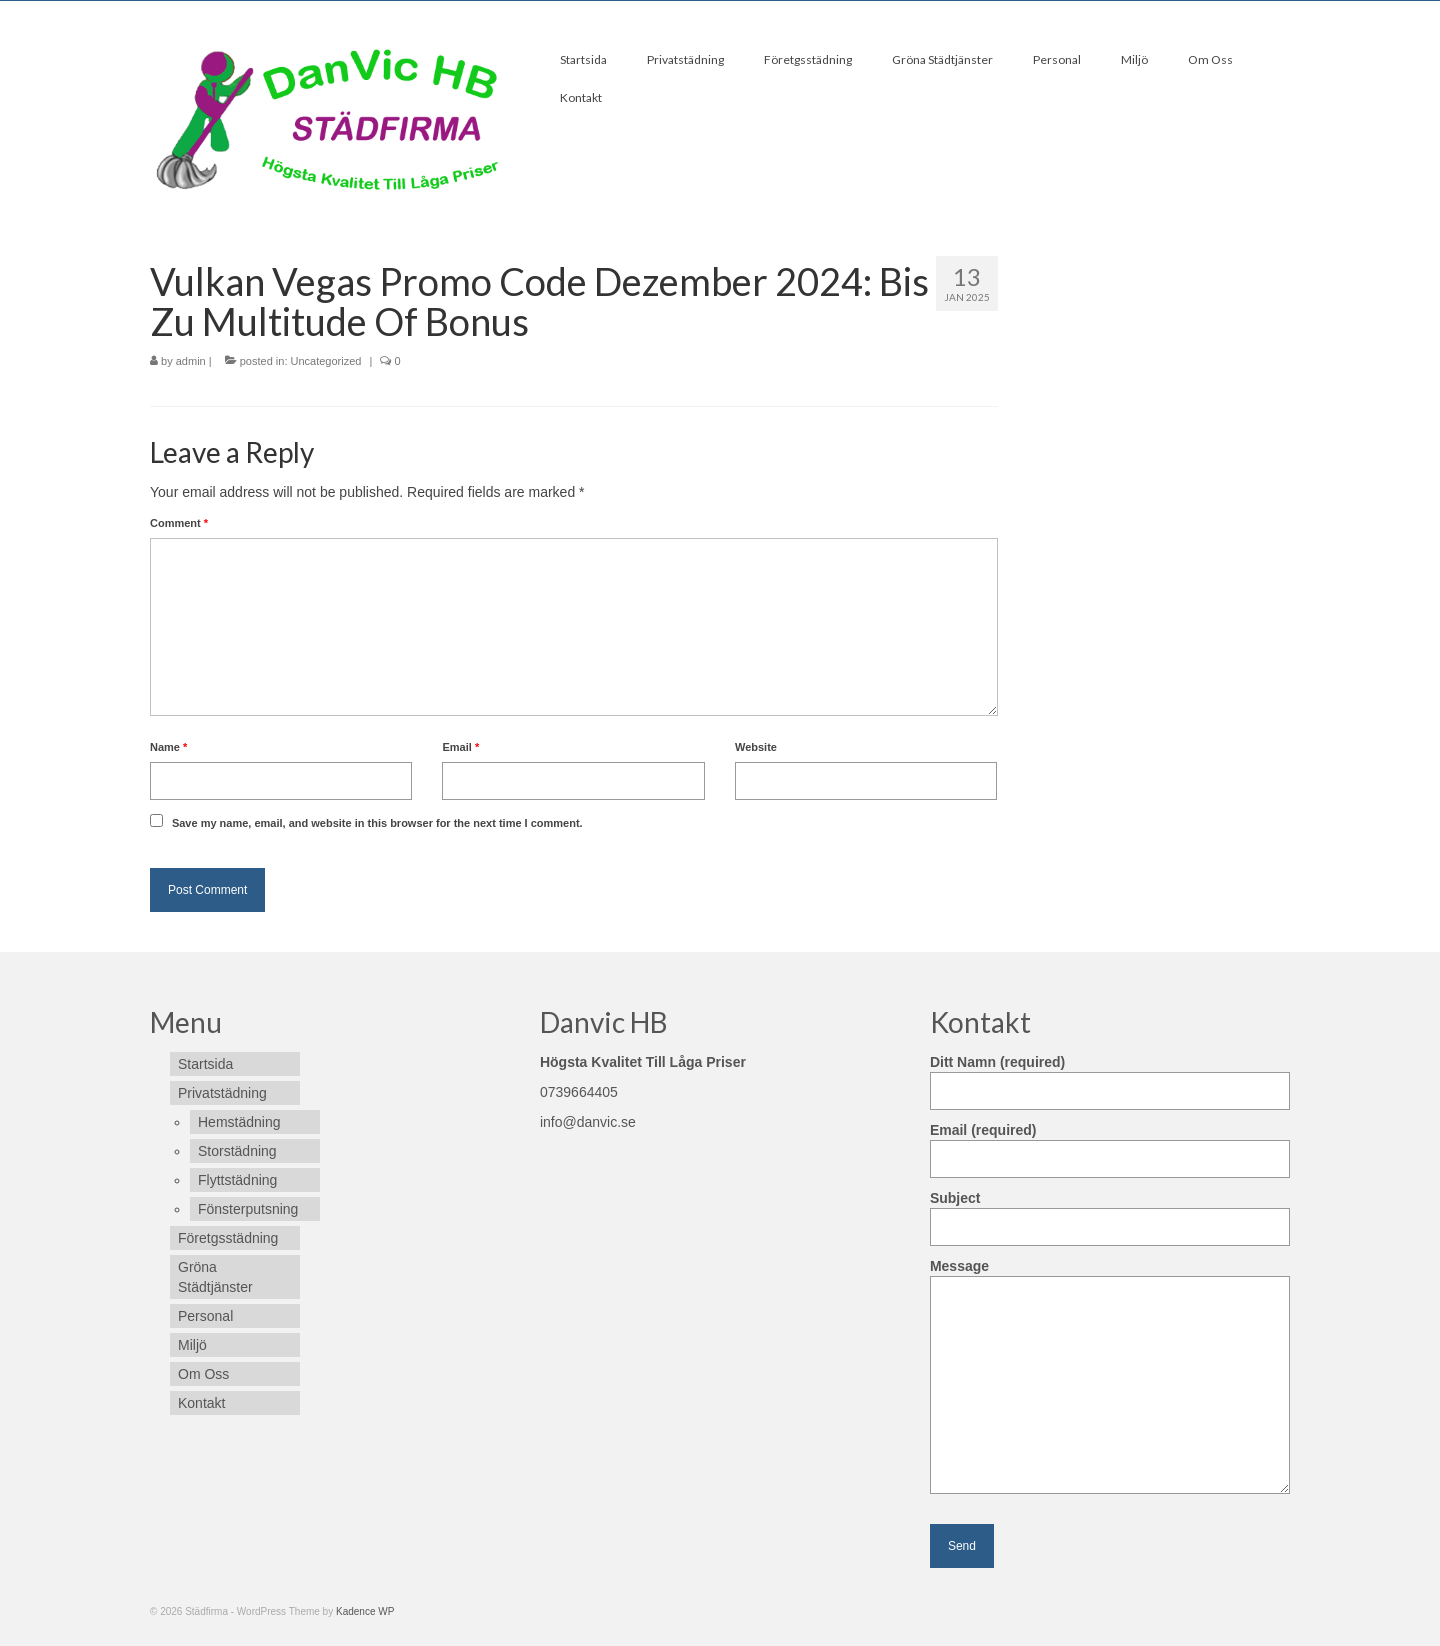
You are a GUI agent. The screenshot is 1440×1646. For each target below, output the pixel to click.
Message (1110, 1276)
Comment (179, 523)
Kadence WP (365, 1611)
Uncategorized (326, 361)
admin (191, 361)
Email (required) (1110, 1144)
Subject (1110, 1212)
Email (460, 747)
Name (168, 747)
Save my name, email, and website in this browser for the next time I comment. (377, 823)
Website (756, 747)
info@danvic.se (588, 1122)
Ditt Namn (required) (1110, 1076)
